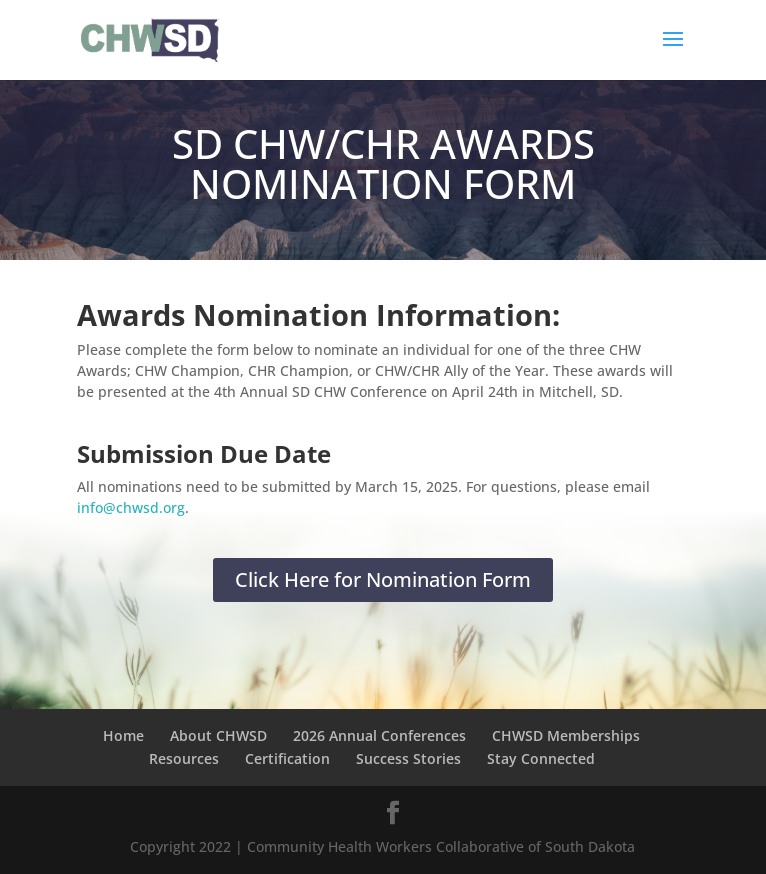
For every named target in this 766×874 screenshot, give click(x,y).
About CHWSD (218, 735)
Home (123, 735)
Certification (287, 758)
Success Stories (408, 758)
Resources (184, 758)
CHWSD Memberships (566, 735)
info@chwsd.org (131, 507)
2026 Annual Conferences (379, 735)
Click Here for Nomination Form (383, 579)
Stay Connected (541, 758)
